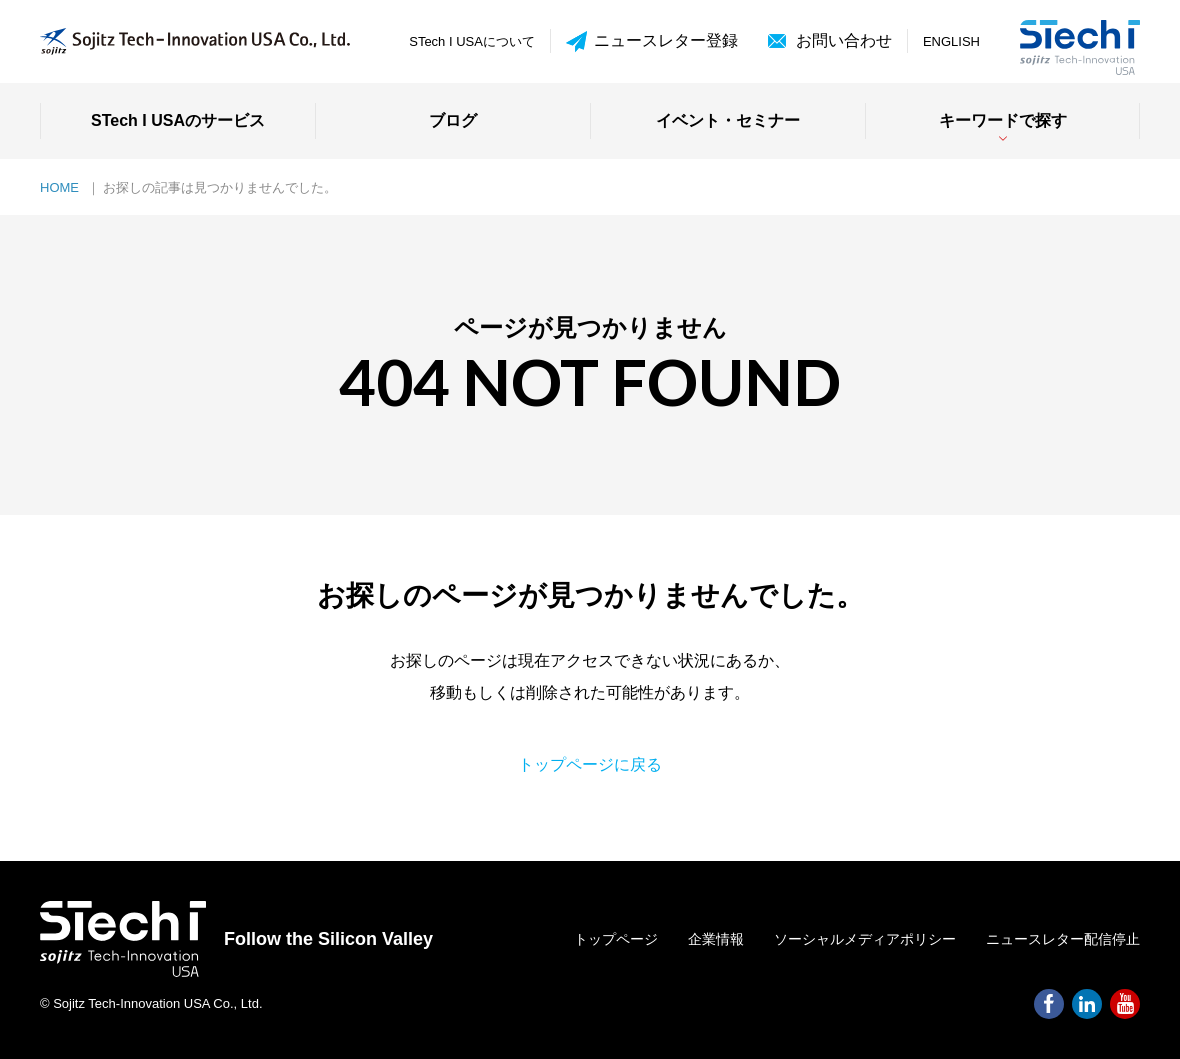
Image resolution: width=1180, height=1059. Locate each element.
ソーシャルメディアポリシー (865, 939)
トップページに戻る (590, 764)
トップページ (616, 939)
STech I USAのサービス (178, 120)
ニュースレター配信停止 (1063, 939)
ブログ (453, 120)
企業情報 (716, 939)
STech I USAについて (472, 41)
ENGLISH (951, 41)
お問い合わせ (844, 40)
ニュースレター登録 (652, 41)
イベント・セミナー (728, 120)
